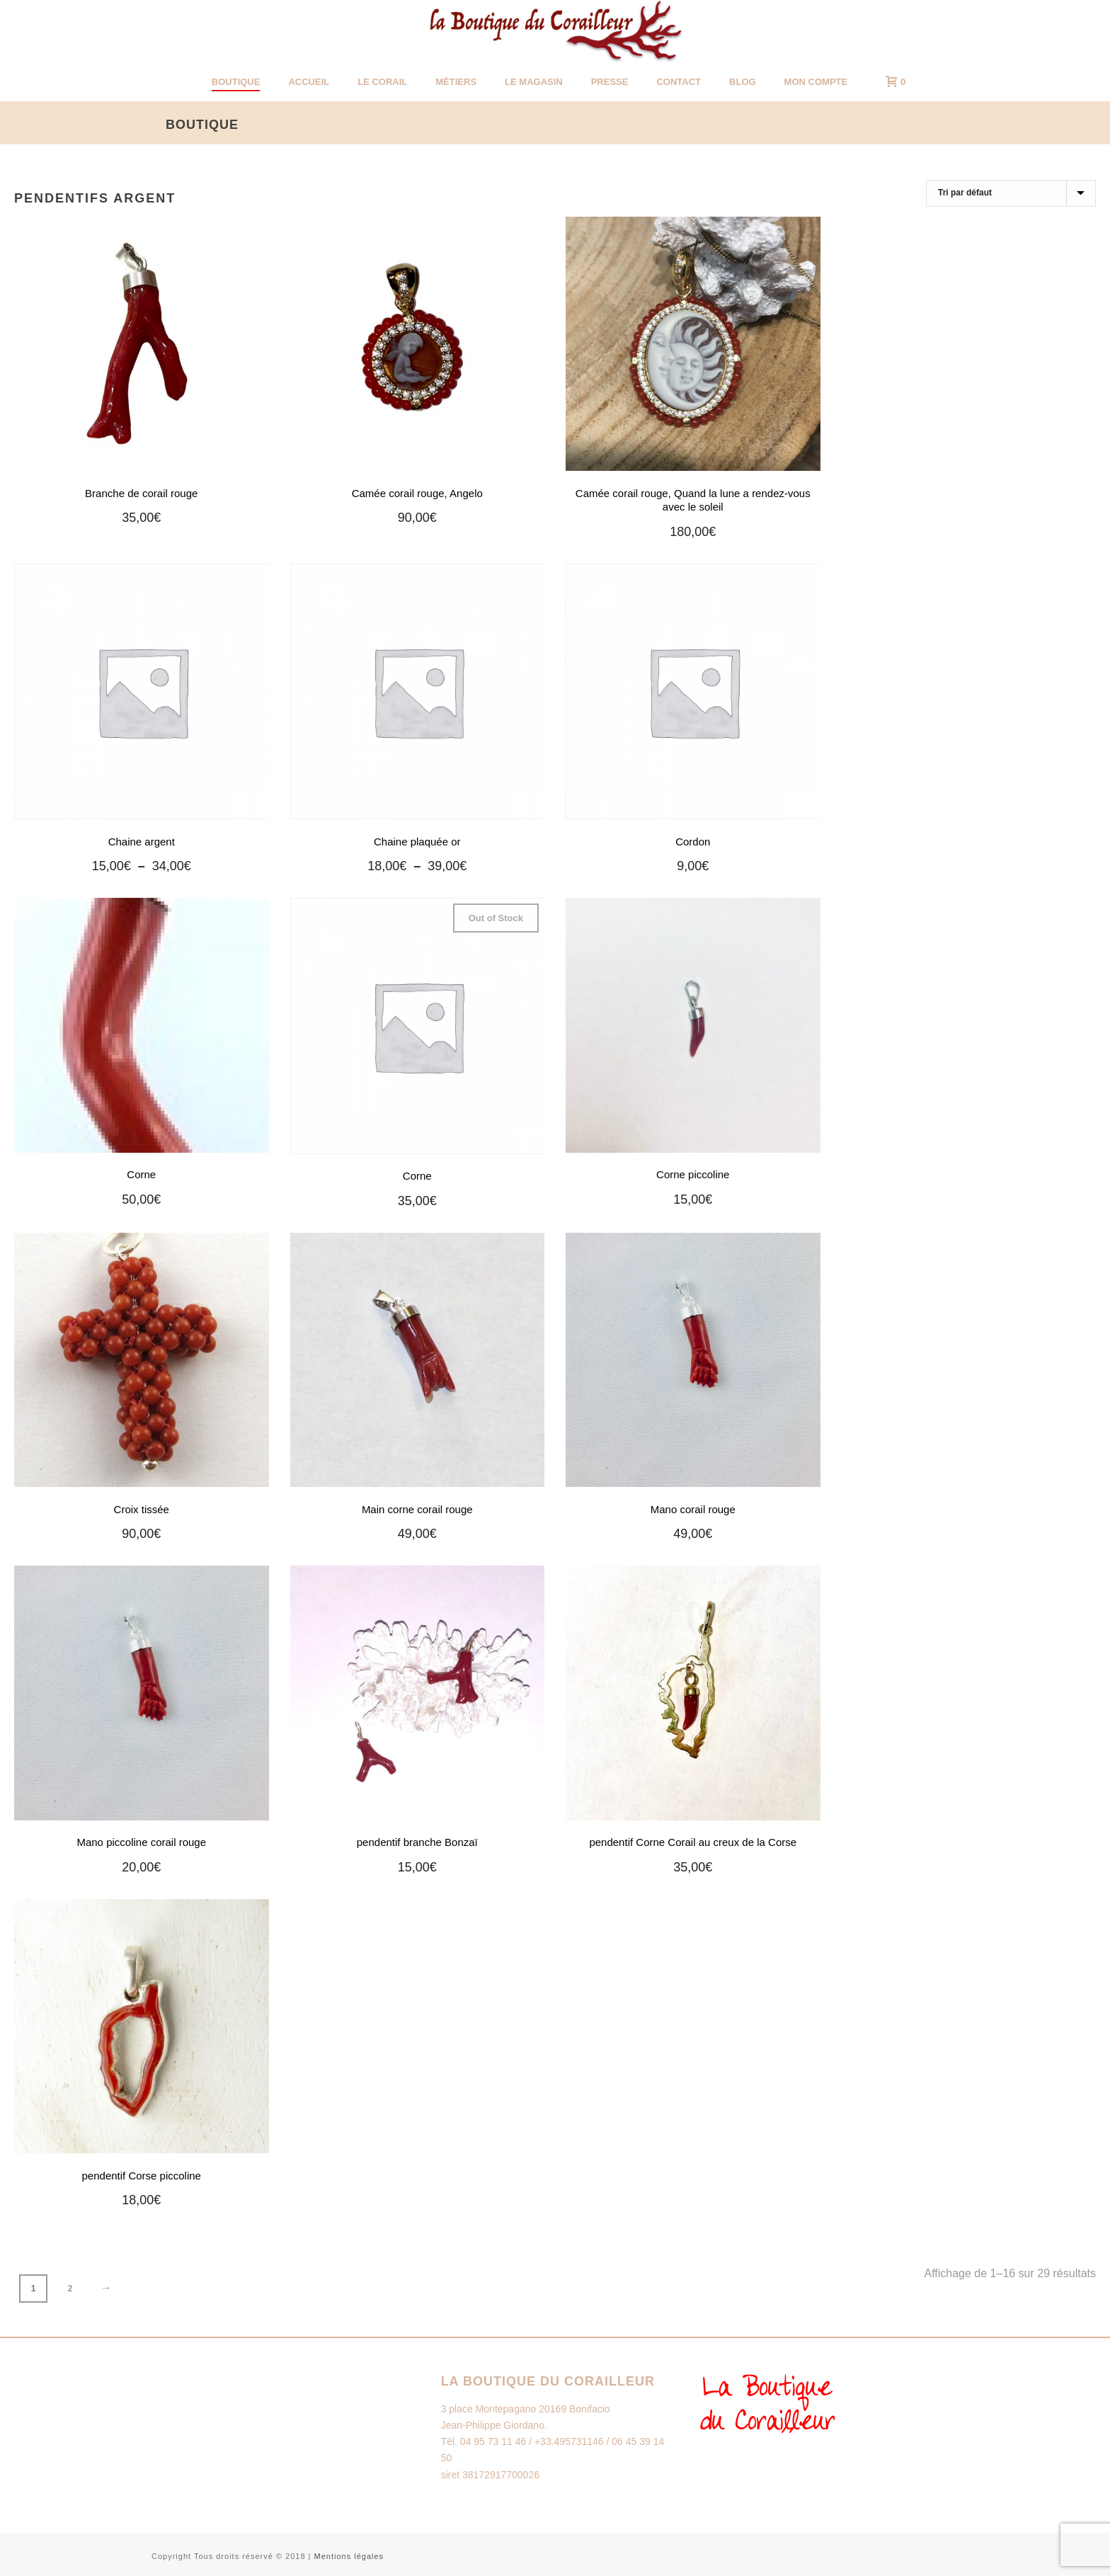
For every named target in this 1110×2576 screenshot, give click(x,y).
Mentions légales (349, 2556)
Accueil (308, 81)
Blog (742, 81)
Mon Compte (816, 81)
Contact (678, 81)
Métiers (455, 81)
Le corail (382, 81)
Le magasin (534, 81)
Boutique (236, 81)
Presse (610, 81)
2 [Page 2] (70, 2288)
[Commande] (1011, 193)
